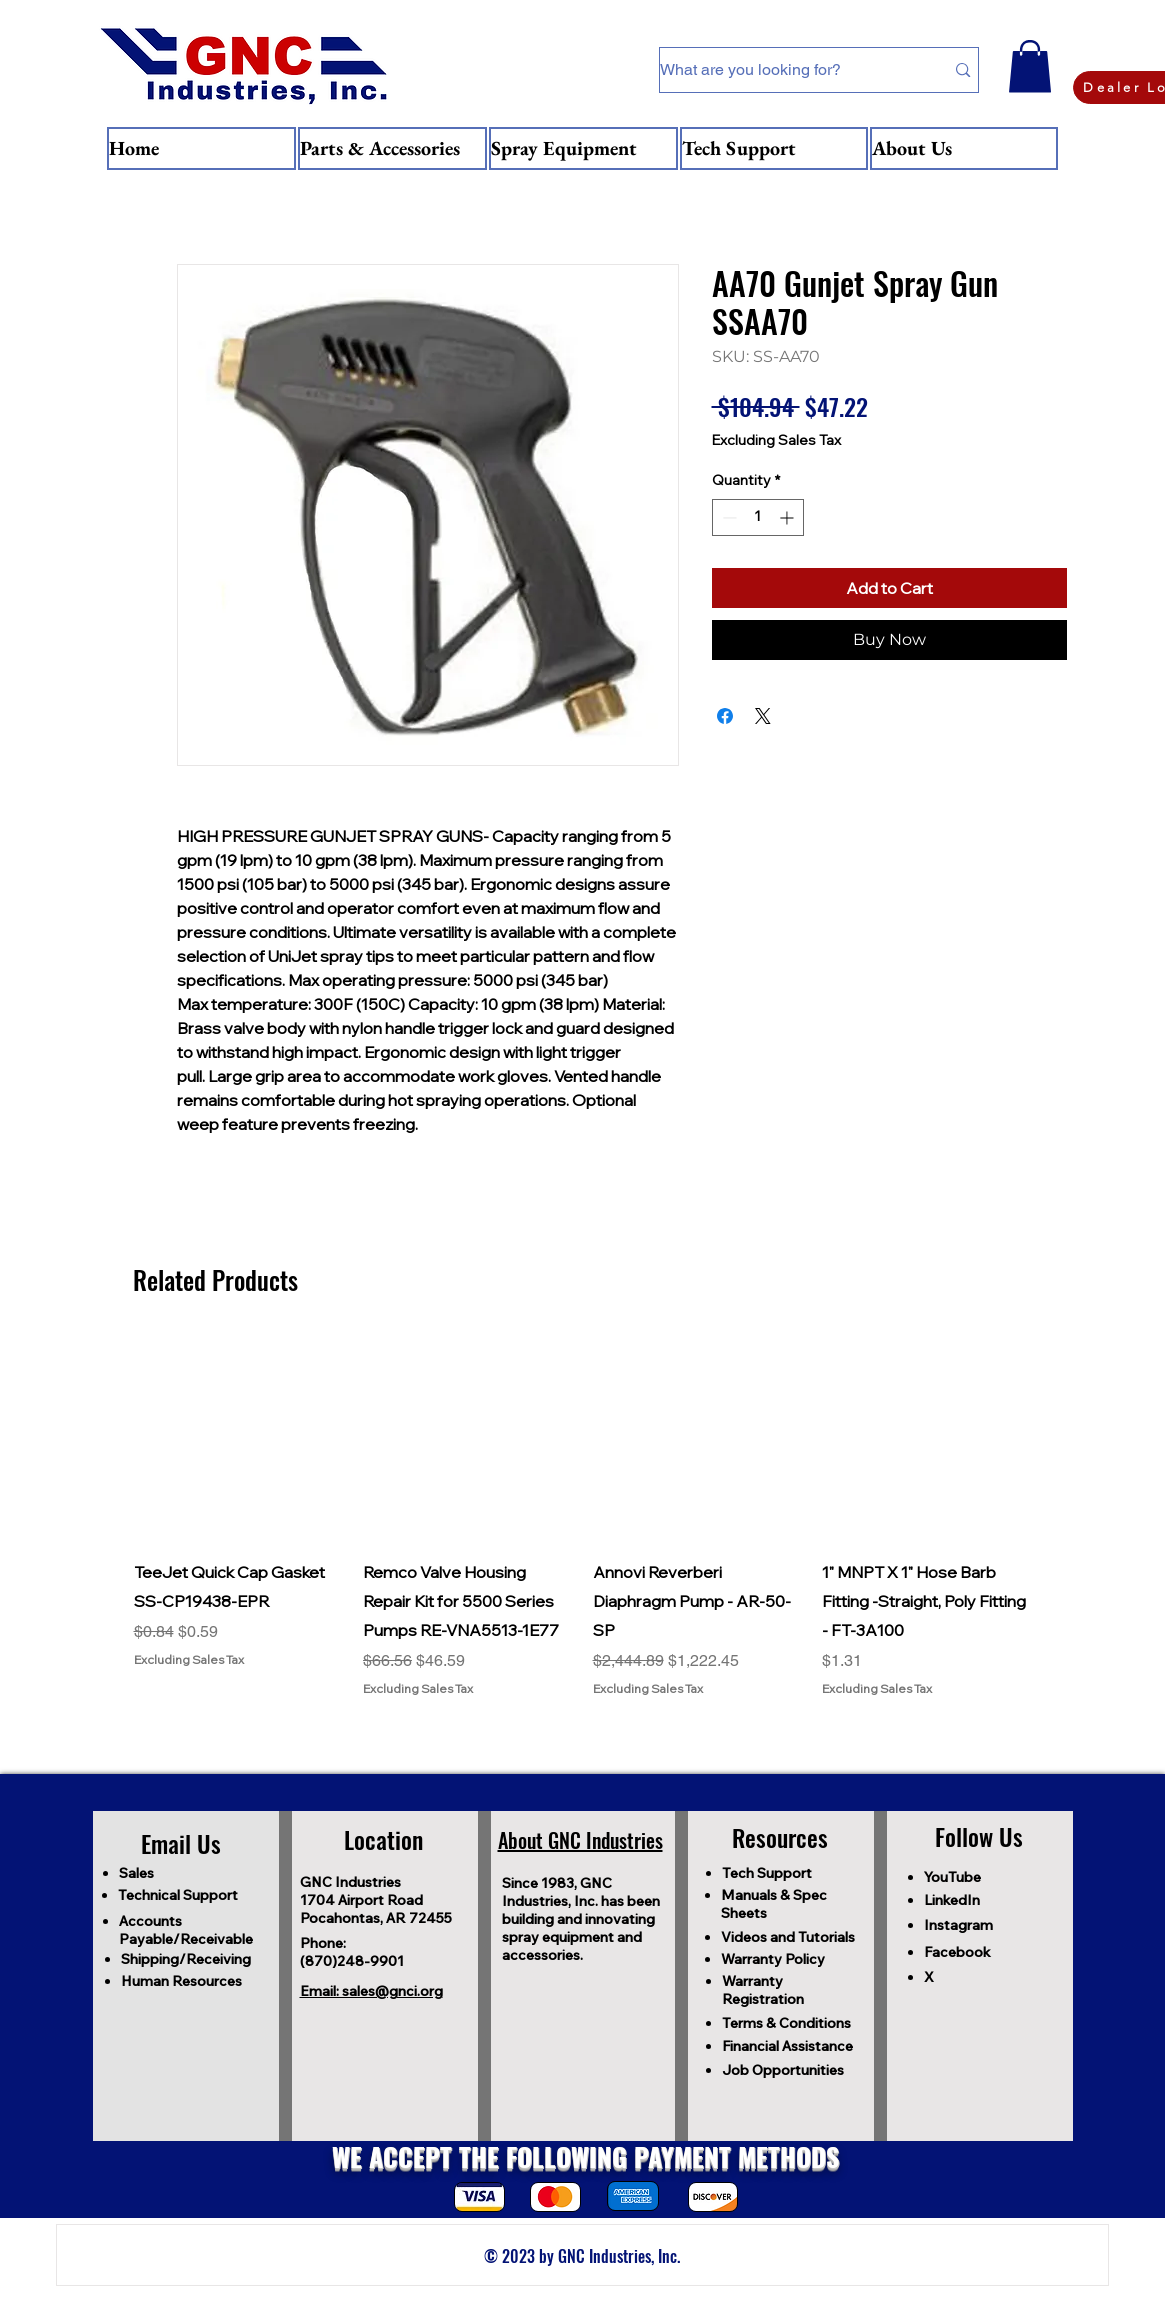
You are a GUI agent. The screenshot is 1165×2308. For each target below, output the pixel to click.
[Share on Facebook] (725, 716)
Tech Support (767, 1873)
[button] (1030, 66)
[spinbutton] (758, 517)
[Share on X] (763, 716)
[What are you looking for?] (787, 70)
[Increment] (788, 517)
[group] (583, 1515)
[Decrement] (727, 517)
